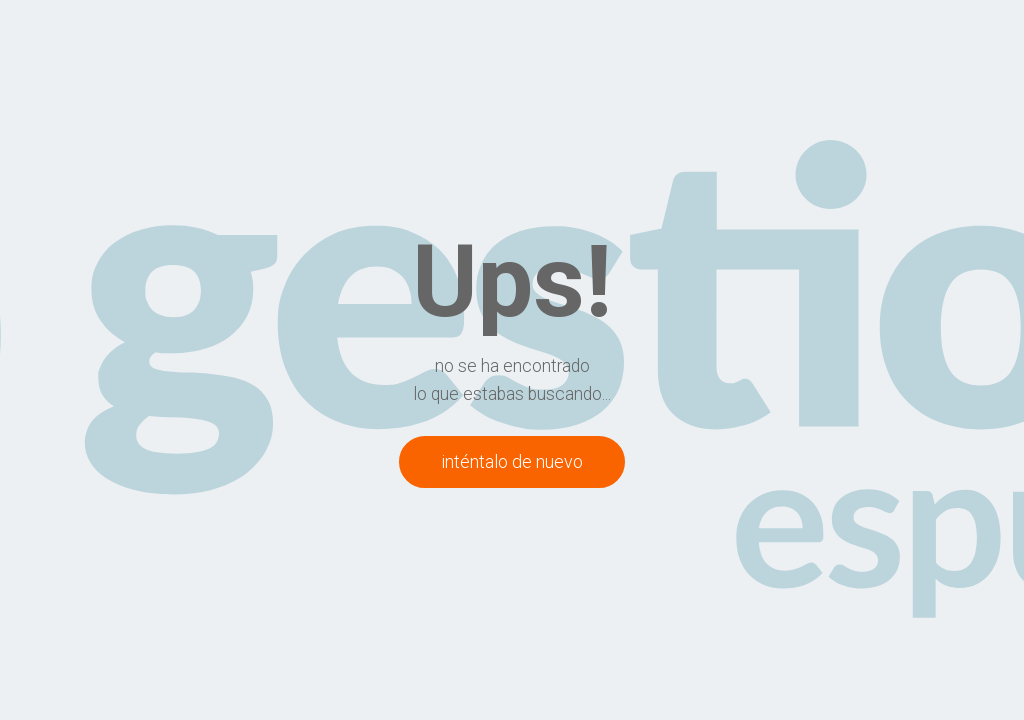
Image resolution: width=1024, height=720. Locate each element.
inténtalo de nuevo (512, 461)
